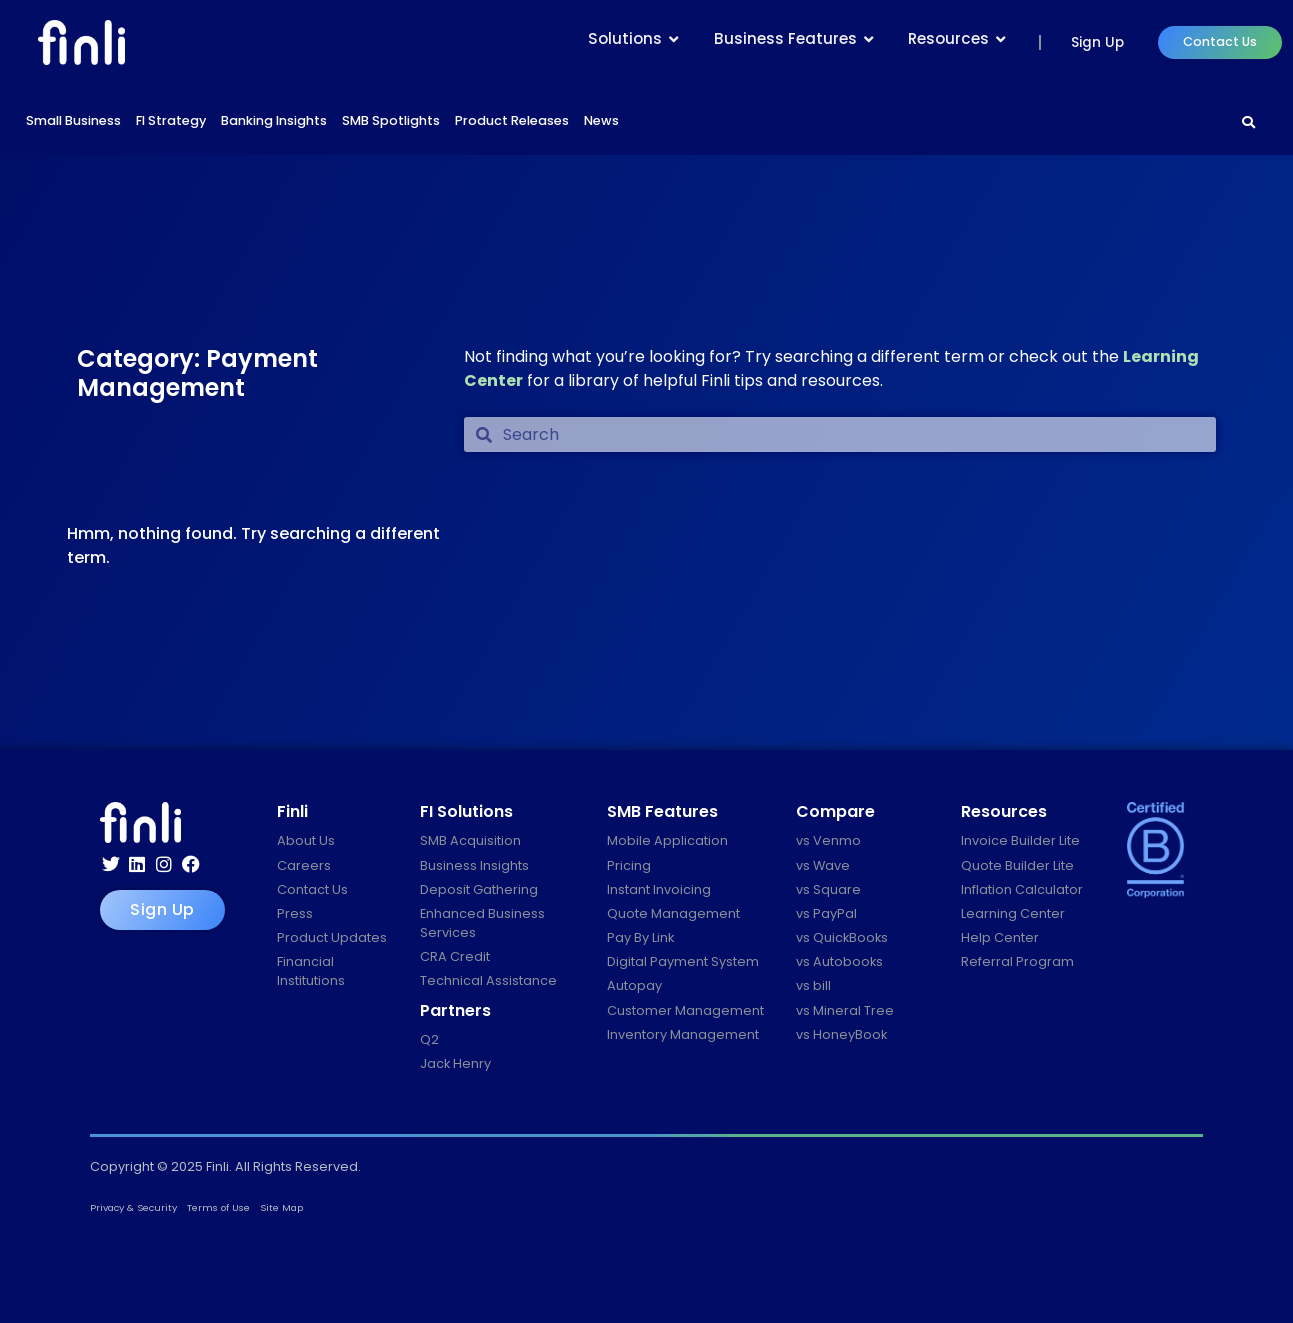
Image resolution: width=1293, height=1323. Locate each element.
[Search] (1249, 123)
